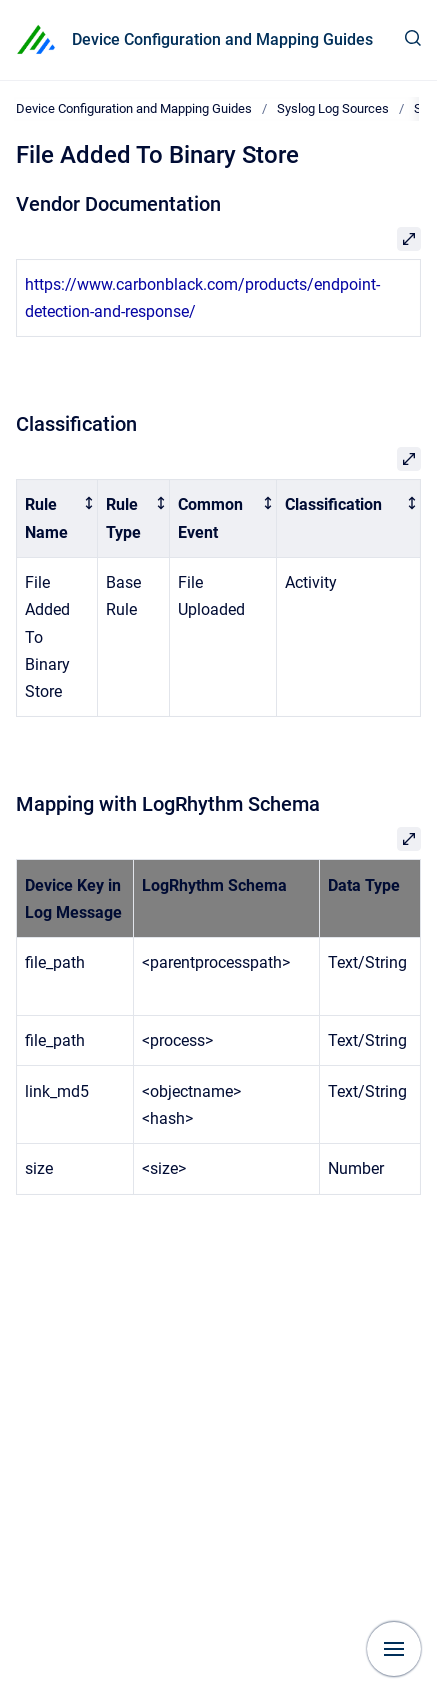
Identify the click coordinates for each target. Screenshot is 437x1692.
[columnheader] (57, 519)
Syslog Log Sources (333, 108)
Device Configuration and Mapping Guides (222, 39)
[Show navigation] (394, 1649)
